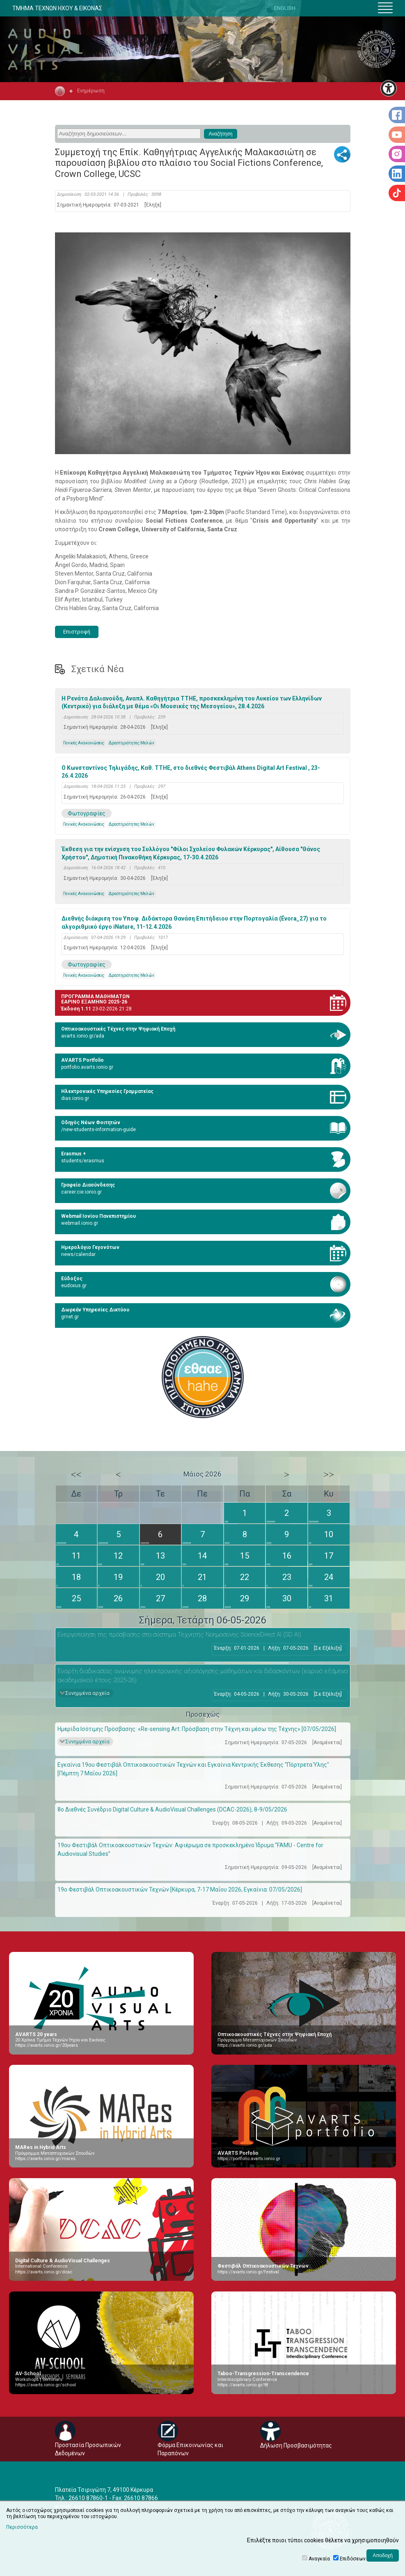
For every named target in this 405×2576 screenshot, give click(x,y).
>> (328, 1474)
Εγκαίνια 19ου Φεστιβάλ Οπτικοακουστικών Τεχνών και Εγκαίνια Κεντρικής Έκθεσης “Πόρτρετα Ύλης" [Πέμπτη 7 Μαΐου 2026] (193, 1769)
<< (76, 1474)
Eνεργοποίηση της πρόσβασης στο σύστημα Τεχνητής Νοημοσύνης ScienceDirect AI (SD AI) (179, 1634)
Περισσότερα (22, 2527)
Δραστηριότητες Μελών (131, 743)
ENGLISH (284, 8)
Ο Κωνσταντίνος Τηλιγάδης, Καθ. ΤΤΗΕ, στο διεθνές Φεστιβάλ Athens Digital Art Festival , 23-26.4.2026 (191, 772)
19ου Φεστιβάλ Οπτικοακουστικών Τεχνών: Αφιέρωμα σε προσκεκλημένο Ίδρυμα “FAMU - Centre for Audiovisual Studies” (190, 1849)
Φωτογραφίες (86, 813)
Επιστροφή (76, 632)
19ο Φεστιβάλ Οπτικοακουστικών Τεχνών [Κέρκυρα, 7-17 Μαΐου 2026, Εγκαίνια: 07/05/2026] (179, 1889)
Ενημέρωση (91, 90)
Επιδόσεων (353, 2559)
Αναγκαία (319, 2559)
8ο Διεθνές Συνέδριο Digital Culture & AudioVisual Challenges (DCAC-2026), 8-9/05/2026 (172, 1809)
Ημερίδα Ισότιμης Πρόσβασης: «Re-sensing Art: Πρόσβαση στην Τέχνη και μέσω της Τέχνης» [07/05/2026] (196, 1729)
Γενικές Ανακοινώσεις (83, 743)
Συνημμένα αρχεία (87, 1693)
